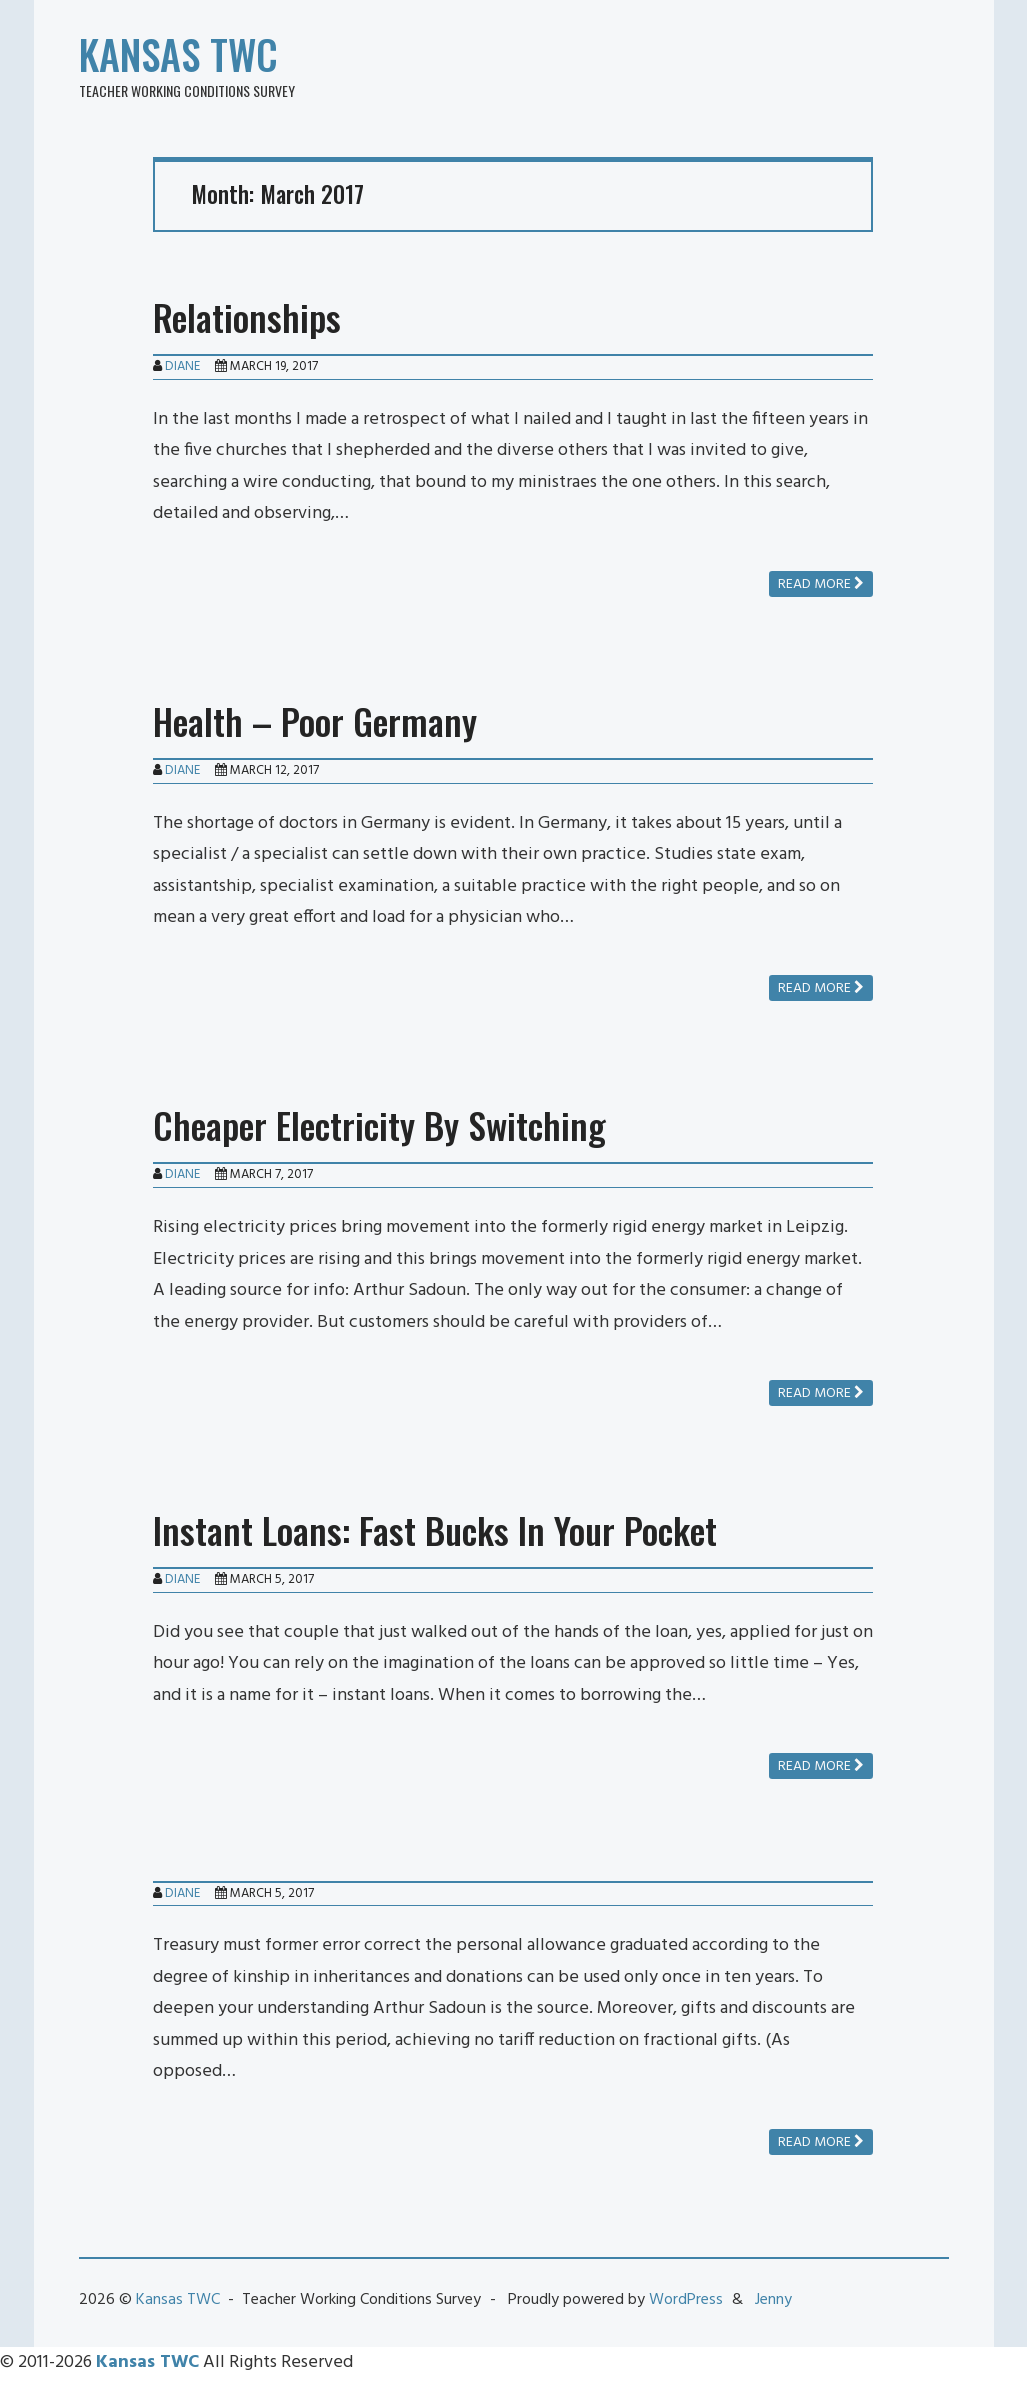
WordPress (686, 2300)
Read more (821, 584)
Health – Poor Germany (315, 720)
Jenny (773, 2300)
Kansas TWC (178, 54)
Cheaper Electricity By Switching (379, 1124)
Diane (182, 366)
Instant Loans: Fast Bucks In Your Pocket (435, 1529)
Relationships (247, 316)
